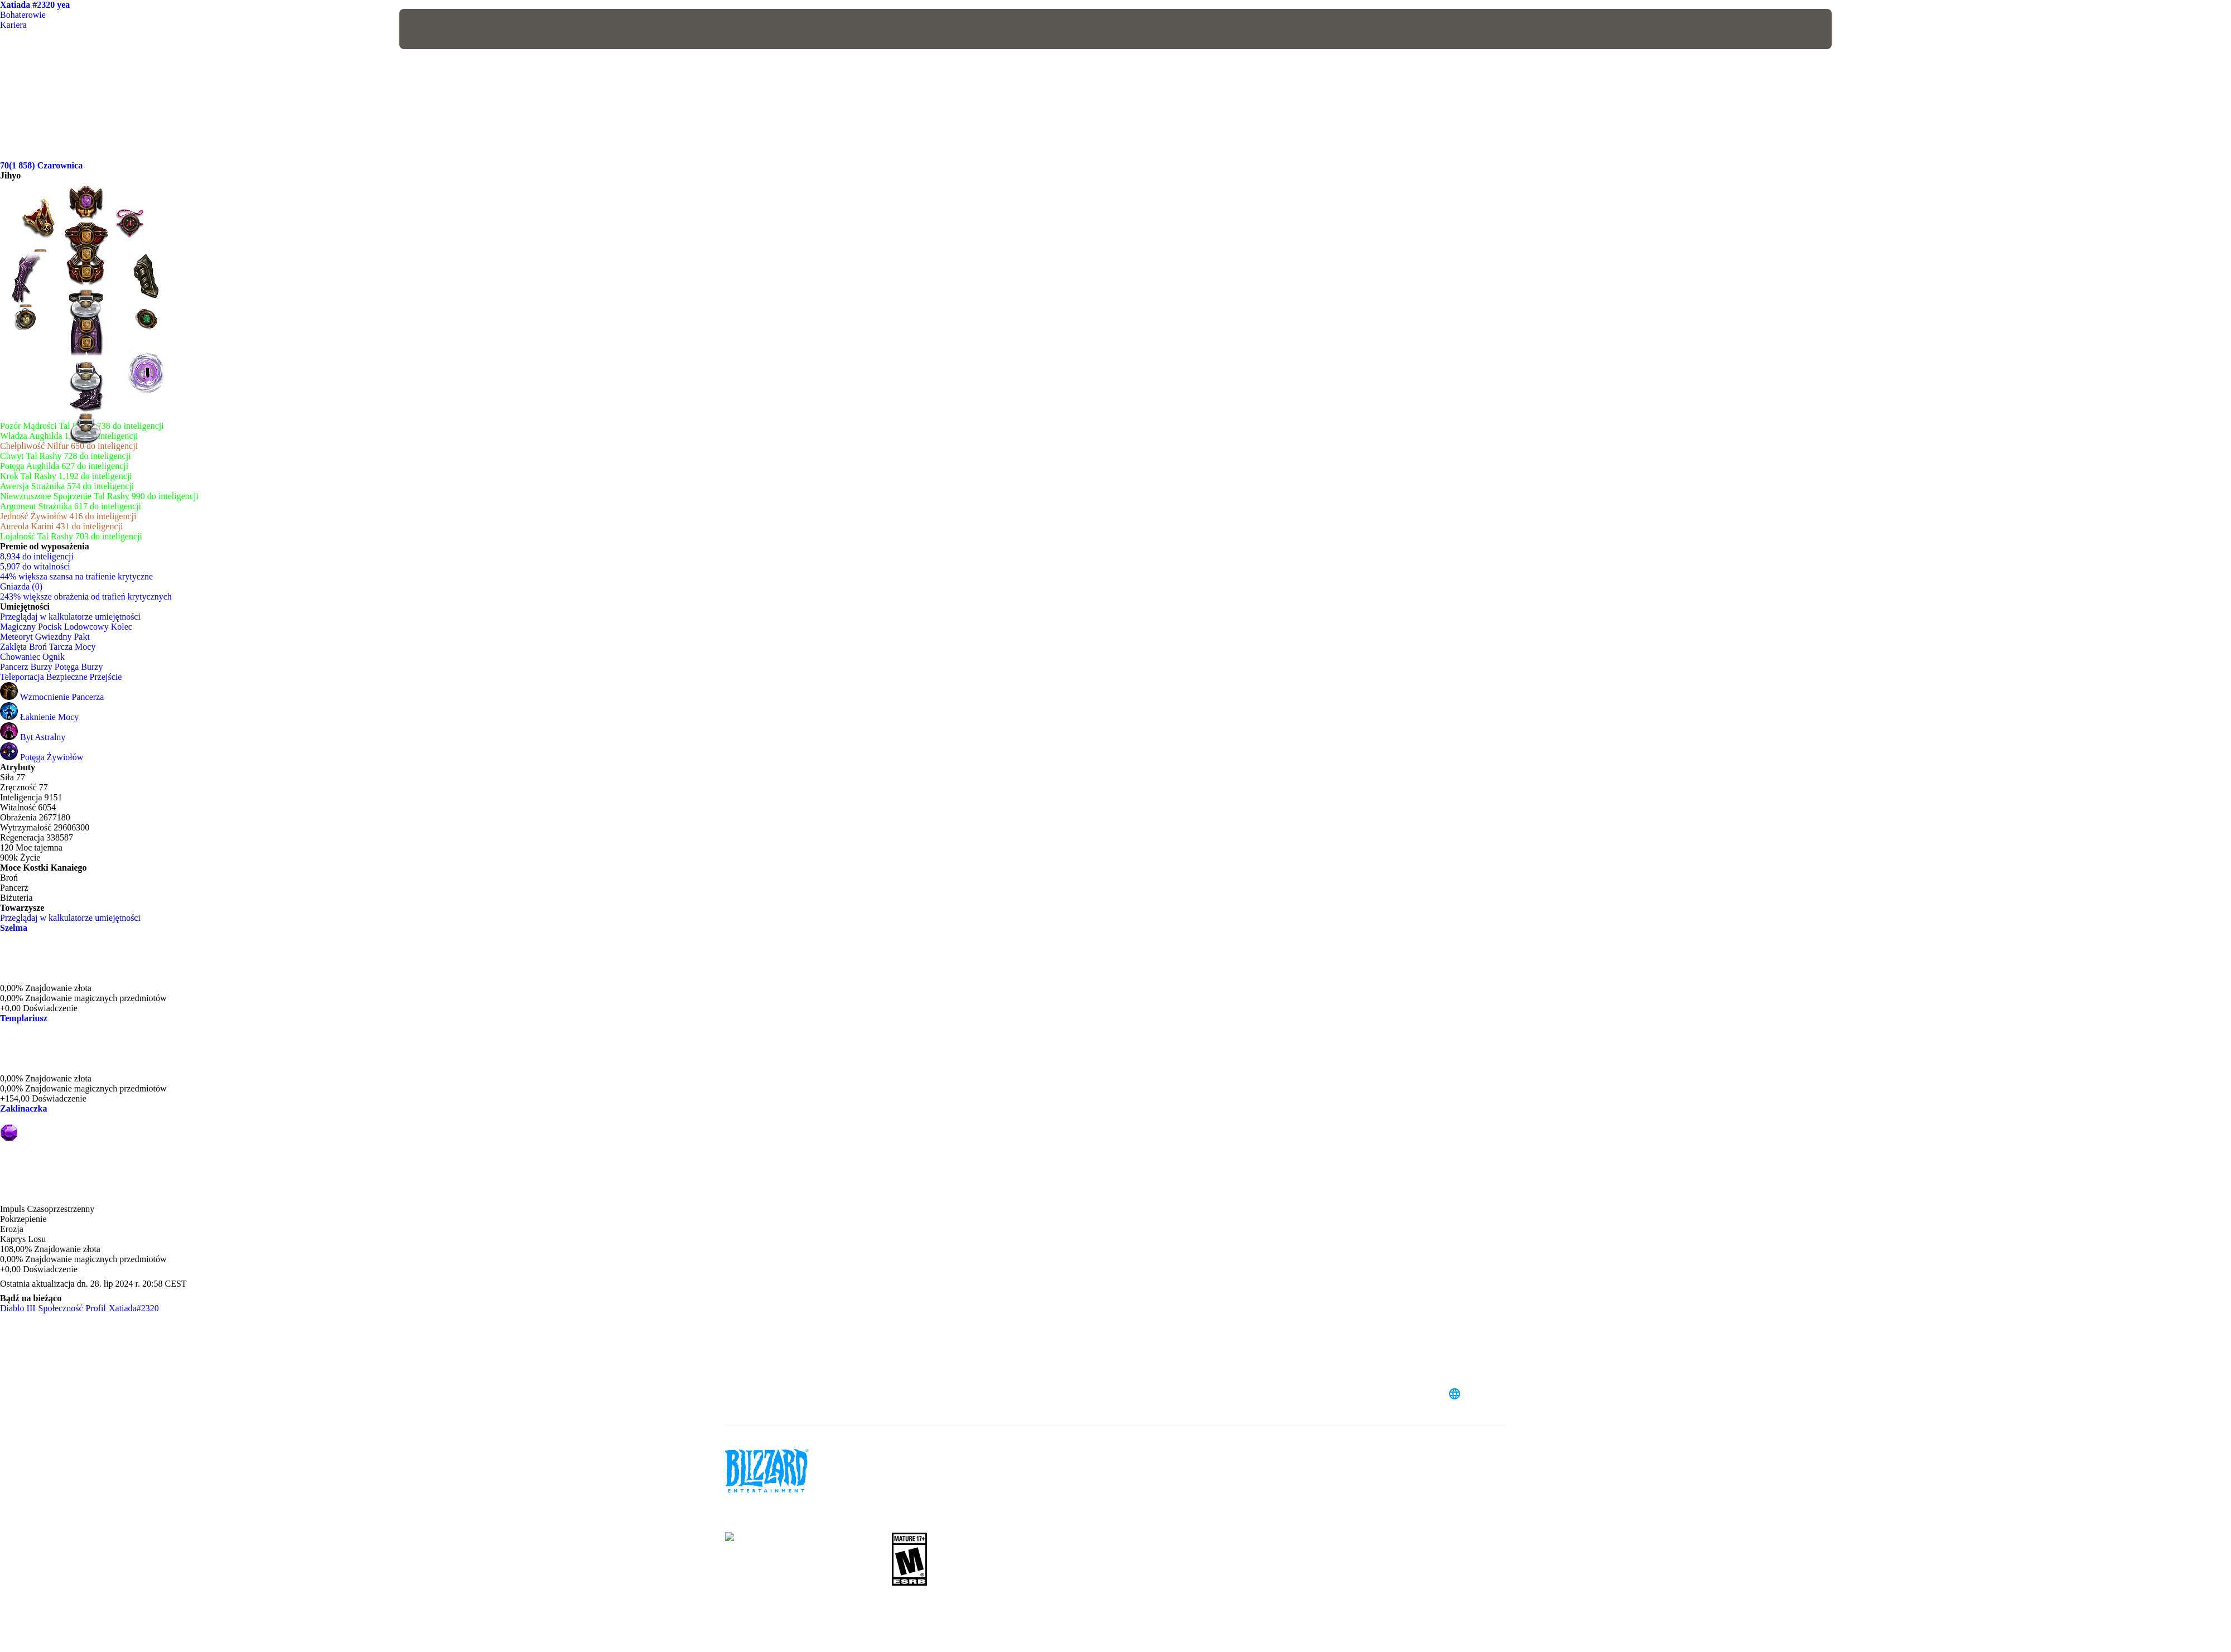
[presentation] (440, 29)
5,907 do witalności (35, 566)
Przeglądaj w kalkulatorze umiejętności (76, 616)
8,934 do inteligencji (37, 556)
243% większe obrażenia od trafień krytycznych (86, 596)
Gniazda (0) (21, 586)
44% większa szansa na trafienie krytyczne (76, 576)
